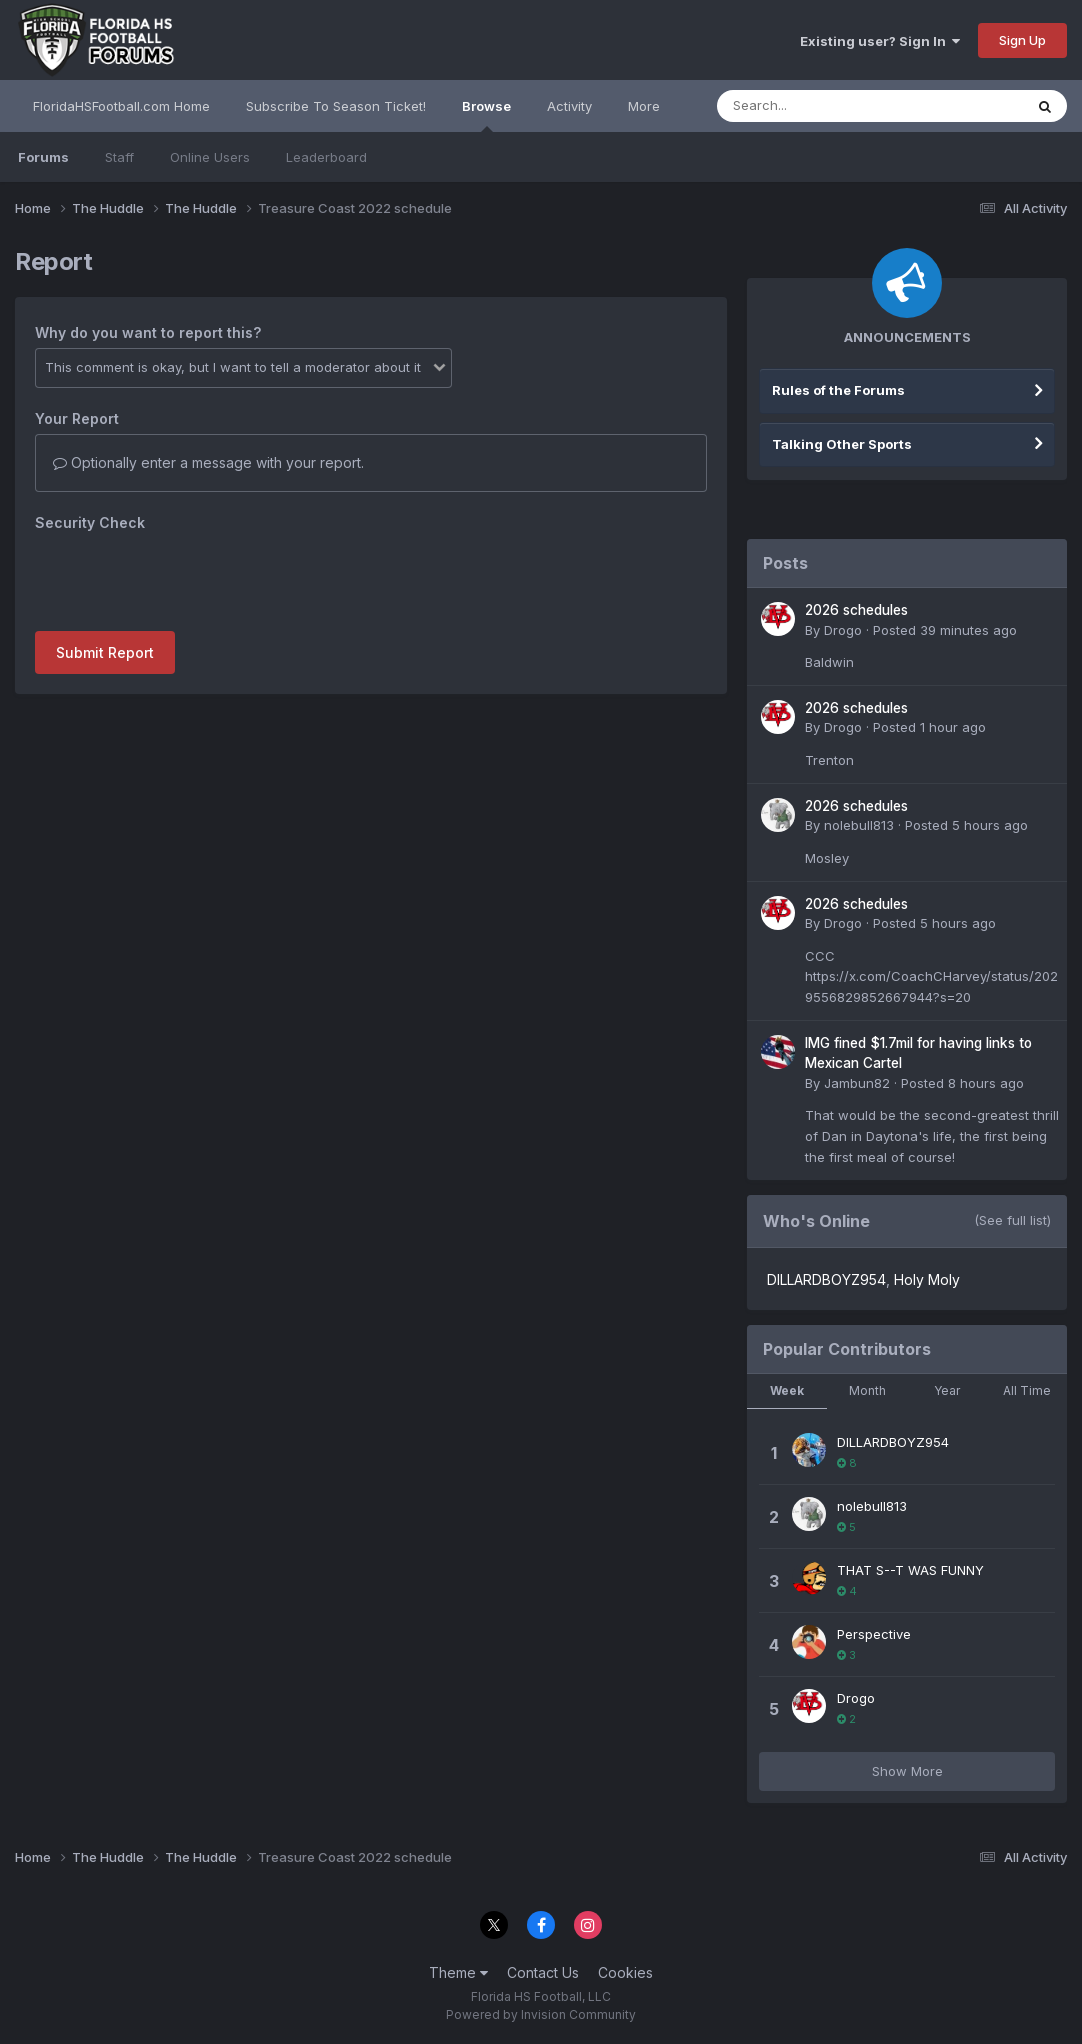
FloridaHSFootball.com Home (121, 106)
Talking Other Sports (842, 444)
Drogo (843, 630)
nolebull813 (859, 825)
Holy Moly (927, 1279)
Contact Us (543, 1972)
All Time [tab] (1027, 1390)
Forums (43, 157)
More (644, 106)
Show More (907, 1771)
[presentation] (187, 577)
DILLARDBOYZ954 (826, 1279)
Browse (486, 115)
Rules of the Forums (838, 390)
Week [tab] (787, 1390)
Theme (458, 1972)
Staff (119, 157)
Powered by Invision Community (541, 2014)
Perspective (874, 1634)
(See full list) (1012, 1220)
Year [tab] (947, 1390)
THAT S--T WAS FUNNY (910, 1570)
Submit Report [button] (105, 652)
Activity (569, 106)
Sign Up (1022, 40)
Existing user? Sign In (880, 41)
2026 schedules (856, 610)
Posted (945, 630)
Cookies (625, 1972)
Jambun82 (857, 1083)
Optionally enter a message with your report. (208, 462)
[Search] (815, 106)
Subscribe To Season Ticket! (336, 106)
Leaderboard (326, 157)
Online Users (210, 157)
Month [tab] (867, 1390)
